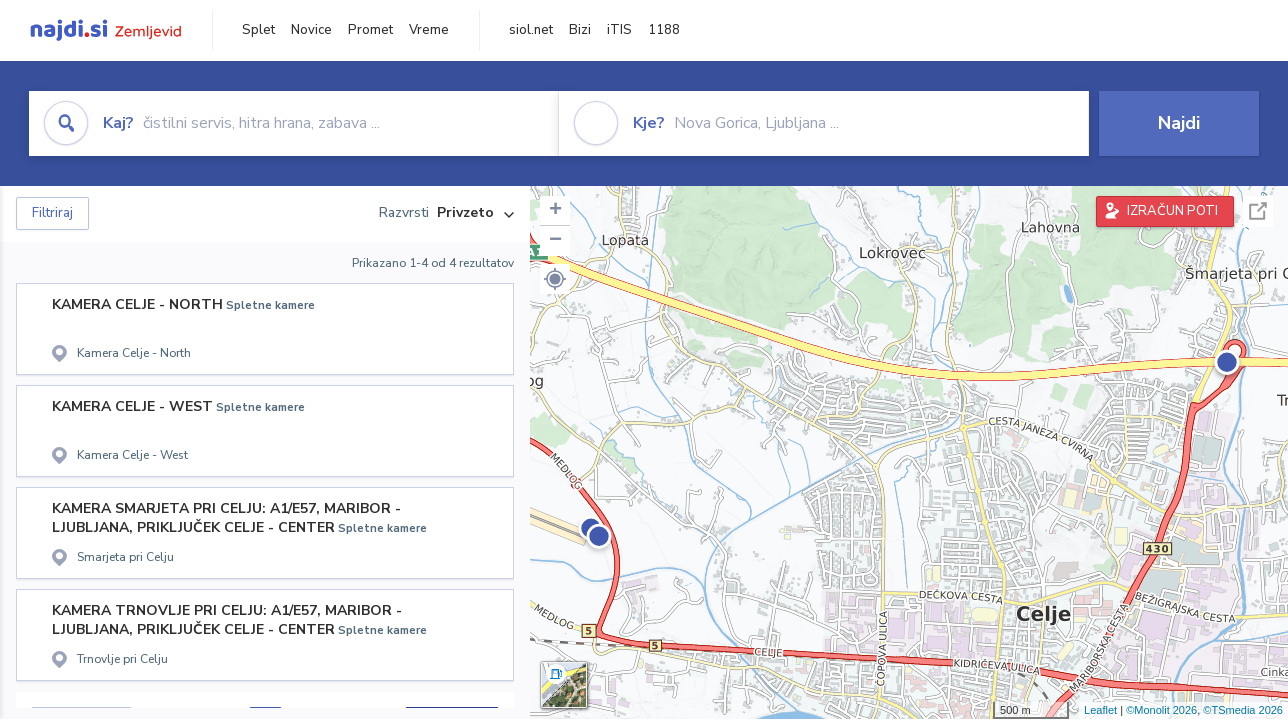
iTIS (619, 30)
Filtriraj (52, 213)
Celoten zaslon (1258, 211)
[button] (555, 279)
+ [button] (555, 211)
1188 (664, 30)
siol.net (531, 30)
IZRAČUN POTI (1172, 211)
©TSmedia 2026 (1243, 710)
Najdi (1179, 123)
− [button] (555, 241)
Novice (311, 30)
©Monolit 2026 (1161, 710)
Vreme (429, 30)
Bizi (580, 30)
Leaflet (1100, 710)
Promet (370, 30)
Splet (258, 30)
